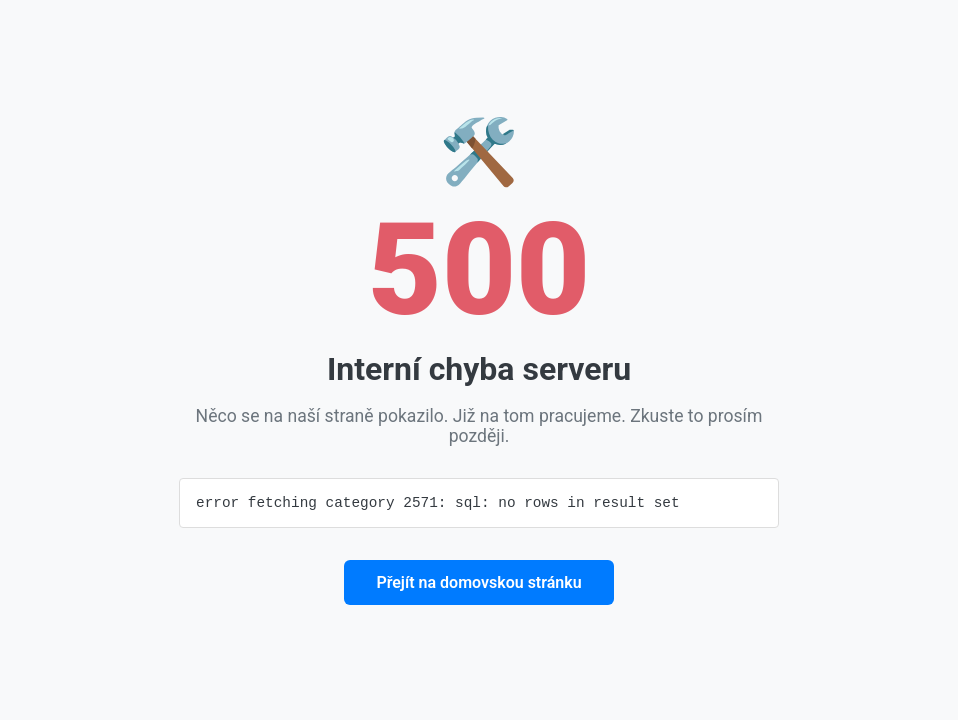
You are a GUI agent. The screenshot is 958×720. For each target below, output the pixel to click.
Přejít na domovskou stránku (478, 583)
